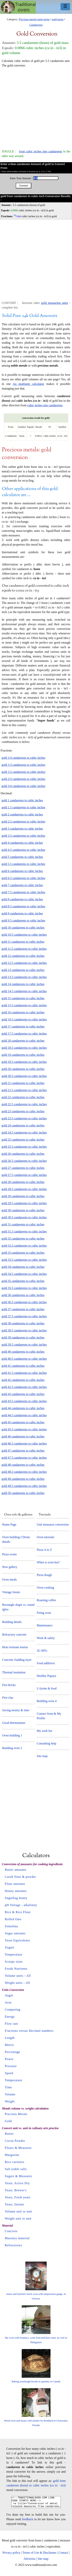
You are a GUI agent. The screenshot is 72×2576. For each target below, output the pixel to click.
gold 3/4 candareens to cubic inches (23, 786)
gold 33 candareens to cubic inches (23, 1252)
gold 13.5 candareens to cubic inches (24, 977)
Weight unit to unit (18, 2218)
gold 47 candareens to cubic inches (23, 1450)
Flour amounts (15, 1883)
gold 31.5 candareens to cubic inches (24, 1231)
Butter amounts (15, 1869)
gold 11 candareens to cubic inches (23, 941)
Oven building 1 (12, 1735)
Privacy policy (11, 2555)
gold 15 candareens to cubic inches (23, 998)
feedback (27, 2521)
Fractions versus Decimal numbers (29, 2030)
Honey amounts (16, 1891)
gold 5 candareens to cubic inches (22, 856)
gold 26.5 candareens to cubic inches (24, 1160)
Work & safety (46, 1638)
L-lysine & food (46, 1688)
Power (9, 2059)
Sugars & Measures (18, 2176)
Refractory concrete (14, 1634)
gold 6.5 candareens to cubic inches (23, 878)
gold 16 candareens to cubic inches (23, 1012)
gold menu (57, 19)
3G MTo (42, 1650)
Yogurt (9, 1947)
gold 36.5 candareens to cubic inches (24, 1302)
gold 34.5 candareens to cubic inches (24, 1273)
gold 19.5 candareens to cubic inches (24, 1061)
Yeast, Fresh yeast (17, 2197)
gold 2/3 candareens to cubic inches (23, 779)
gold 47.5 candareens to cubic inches (24, 1457)
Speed (9, 2073)
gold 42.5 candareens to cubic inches (24, 1387)
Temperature (13, 1954)
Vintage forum (11, 1592)
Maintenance (45, 1625)
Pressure (11, 2066)
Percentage (12, 2052)
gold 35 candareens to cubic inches (23, 1281)
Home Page (9, 1524)
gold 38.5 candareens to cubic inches (24, 1330)
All (28, 1975)
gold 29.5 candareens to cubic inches (24, 1203)
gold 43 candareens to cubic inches (23, 1394)
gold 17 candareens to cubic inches (23, 1026)
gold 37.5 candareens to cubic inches (24, 1316)
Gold (8, 2121)
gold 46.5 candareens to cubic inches (24, 1443)
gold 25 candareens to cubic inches (23, 1139)
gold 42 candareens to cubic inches (23, 1380)
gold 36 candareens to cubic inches (23, 1295)
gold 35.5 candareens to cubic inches (24, 1288)
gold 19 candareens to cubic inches (23, 1054)
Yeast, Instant (14, 2204)
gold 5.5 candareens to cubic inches (23, 864)
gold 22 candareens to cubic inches (23, 1097)
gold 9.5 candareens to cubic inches (23, 920)
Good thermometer (13, 1722)
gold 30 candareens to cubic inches (23, 1210)
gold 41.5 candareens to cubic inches (24, 1372)
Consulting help (46, 1743)
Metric (9, 2044)
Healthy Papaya (46, 1675)
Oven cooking (45, 1587)
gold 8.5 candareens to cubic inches (23, 906)
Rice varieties (14, 2162)
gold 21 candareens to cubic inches (23, 1083)
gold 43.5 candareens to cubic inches (24, 1401)
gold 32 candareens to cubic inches (23, 1238)
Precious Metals (16, 2114)
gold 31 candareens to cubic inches (23, 1224)
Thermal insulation (13, 1672)
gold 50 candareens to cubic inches (23, 1493)
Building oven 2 (12, 1748)
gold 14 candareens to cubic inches (23, 984)
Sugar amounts (15, 1933)
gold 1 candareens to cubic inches (22, 800)
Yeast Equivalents (17, 1940)
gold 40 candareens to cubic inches (23, 1351)
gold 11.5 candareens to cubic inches (24, 948)
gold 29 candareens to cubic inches (23, 1196)
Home (18, 7)
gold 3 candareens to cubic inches (22, 828)
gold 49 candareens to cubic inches (23, 1478)
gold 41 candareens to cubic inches (23, 1365)
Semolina (11, 1926)
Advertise (30, 2561)
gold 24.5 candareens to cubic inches (24, 1132)
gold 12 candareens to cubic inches (23, 955)
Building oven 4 (46, 1701)
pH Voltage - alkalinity (21, 1905)
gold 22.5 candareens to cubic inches (24, 1104)
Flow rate (11, 2023)
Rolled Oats (13, 1919)
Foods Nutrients (16, 1968)
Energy (10, 2016)
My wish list (44, 1730)
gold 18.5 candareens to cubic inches (24, 1047)
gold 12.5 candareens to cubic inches (24, 962)
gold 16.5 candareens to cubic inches (24, 1019)
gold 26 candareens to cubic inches (23, 1153)
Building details (12, 1622)
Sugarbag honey (16, 1898)
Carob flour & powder (20, 1876)
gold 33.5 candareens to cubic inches (24, 1259)
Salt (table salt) (16, 2169)
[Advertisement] (36, 107)
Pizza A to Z (44, 1549)
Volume (10, 2094)
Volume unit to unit (18, 2211)
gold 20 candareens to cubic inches (23, 1069)
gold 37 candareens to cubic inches (23, 1309)
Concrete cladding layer (16, 1659)
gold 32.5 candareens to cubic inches (24, 1245)
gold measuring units (54, 302)
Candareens (36, 24)
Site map (42, 1756)
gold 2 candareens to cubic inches (22, 814)
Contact (63, 2555)
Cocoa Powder (15, 2140)
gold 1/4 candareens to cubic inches (23, 757)
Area (8, 2002)
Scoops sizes (14, 1961)
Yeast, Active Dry (17, 2183)
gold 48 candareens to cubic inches (23, 1464)
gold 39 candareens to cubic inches (23, 1337)
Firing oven (44, 1612)
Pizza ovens (9, 1554)
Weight (10, 2101)
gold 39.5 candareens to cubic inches (24, 1344)
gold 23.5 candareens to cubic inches (24, 1118)
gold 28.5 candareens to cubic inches (24, 1189)
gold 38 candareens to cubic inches (23, 1323)
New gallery (9, 1567)
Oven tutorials (45, 1537)
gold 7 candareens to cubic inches (22, 885)
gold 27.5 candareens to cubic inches (24, 1175)
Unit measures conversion (53, 1524)
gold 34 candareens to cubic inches (23, 1266)
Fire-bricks (9, 1685)
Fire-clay (7, 1697)
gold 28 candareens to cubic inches (23, 1182)
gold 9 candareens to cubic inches (22, 913)
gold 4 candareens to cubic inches (22, 842)
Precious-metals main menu (34, 19)
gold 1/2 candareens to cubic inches (23, 771)
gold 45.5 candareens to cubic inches (24, 1429)
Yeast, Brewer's (16, 2190)
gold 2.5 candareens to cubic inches (23, 821)
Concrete (11, 2231)
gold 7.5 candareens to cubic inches (23, 892)
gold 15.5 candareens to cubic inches (24, 1005)
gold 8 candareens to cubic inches (22, 899)
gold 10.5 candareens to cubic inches (24, 934)
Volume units (14, 1975)
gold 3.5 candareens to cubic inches (23, 835)
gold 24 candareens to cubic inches (23, 1125)
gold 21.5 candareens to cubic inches (24, 1090)
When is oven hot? (48, 1562)
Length (10, 2037)
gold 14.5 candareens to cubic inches (24, 991)
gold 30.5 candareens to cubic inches (24, 1217)
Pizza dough (44, 1575)
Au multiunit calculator (28, 383)
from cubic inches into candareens (40, 151)
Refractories (13, 2245)
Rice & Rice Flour (18, 1912)
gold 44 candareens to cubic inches (23, 1408)
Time (8, 2087)
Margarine (12, 2155)
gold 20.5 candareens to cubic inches (24, 1076)
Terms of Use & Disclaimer (39, 2555)
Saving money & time (15, 1710)
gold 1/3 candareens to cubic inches (23, 764)
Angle (9, 1995)
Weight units (14, 1982)
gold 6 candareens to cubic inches (22, 871)
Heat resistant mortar (15, 1647)
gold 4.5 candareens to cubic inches (23, 849)
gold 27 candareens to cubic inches (23, 1167)
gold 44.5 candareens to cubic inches (24, 1415)
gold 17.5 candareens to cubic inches (24, 1033)
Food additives (46, 1663)
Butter (9, 2133)
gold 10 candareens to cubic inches (23, 927)
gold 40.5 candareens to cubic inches (24, 1358)
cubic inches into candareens (44, 405)
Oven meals (9, 1579)
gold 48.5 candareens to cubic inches (24, 1471)
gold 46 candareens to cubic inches (23, 1436)
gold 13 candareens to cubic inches (23, 970)
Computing (12, 2009)
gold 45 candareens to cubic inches (23, 1422)
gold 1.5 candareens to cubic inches (23, 807)
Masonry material (17, 2238)
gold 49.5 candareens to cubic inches (24, 1486)
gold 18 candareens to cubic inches (23, 1040)
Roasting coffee (46, 1600)
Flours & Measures (18, 2147)
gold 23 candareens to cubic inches (23, 1111)
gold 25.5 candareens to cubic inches (24, 1146)
